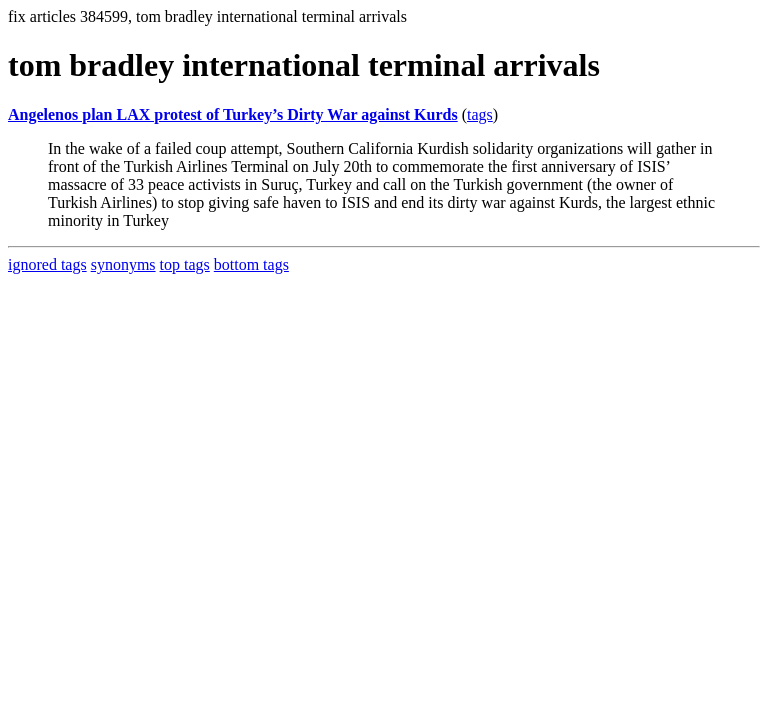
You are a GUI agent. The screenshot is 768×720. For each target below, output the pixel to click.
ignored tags (47, 264)
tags (480, 114)
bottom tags (251, 264)
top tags (185, 264)
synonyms (123, 264)
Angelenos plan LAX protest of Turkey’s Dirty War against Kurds (233, 114)
